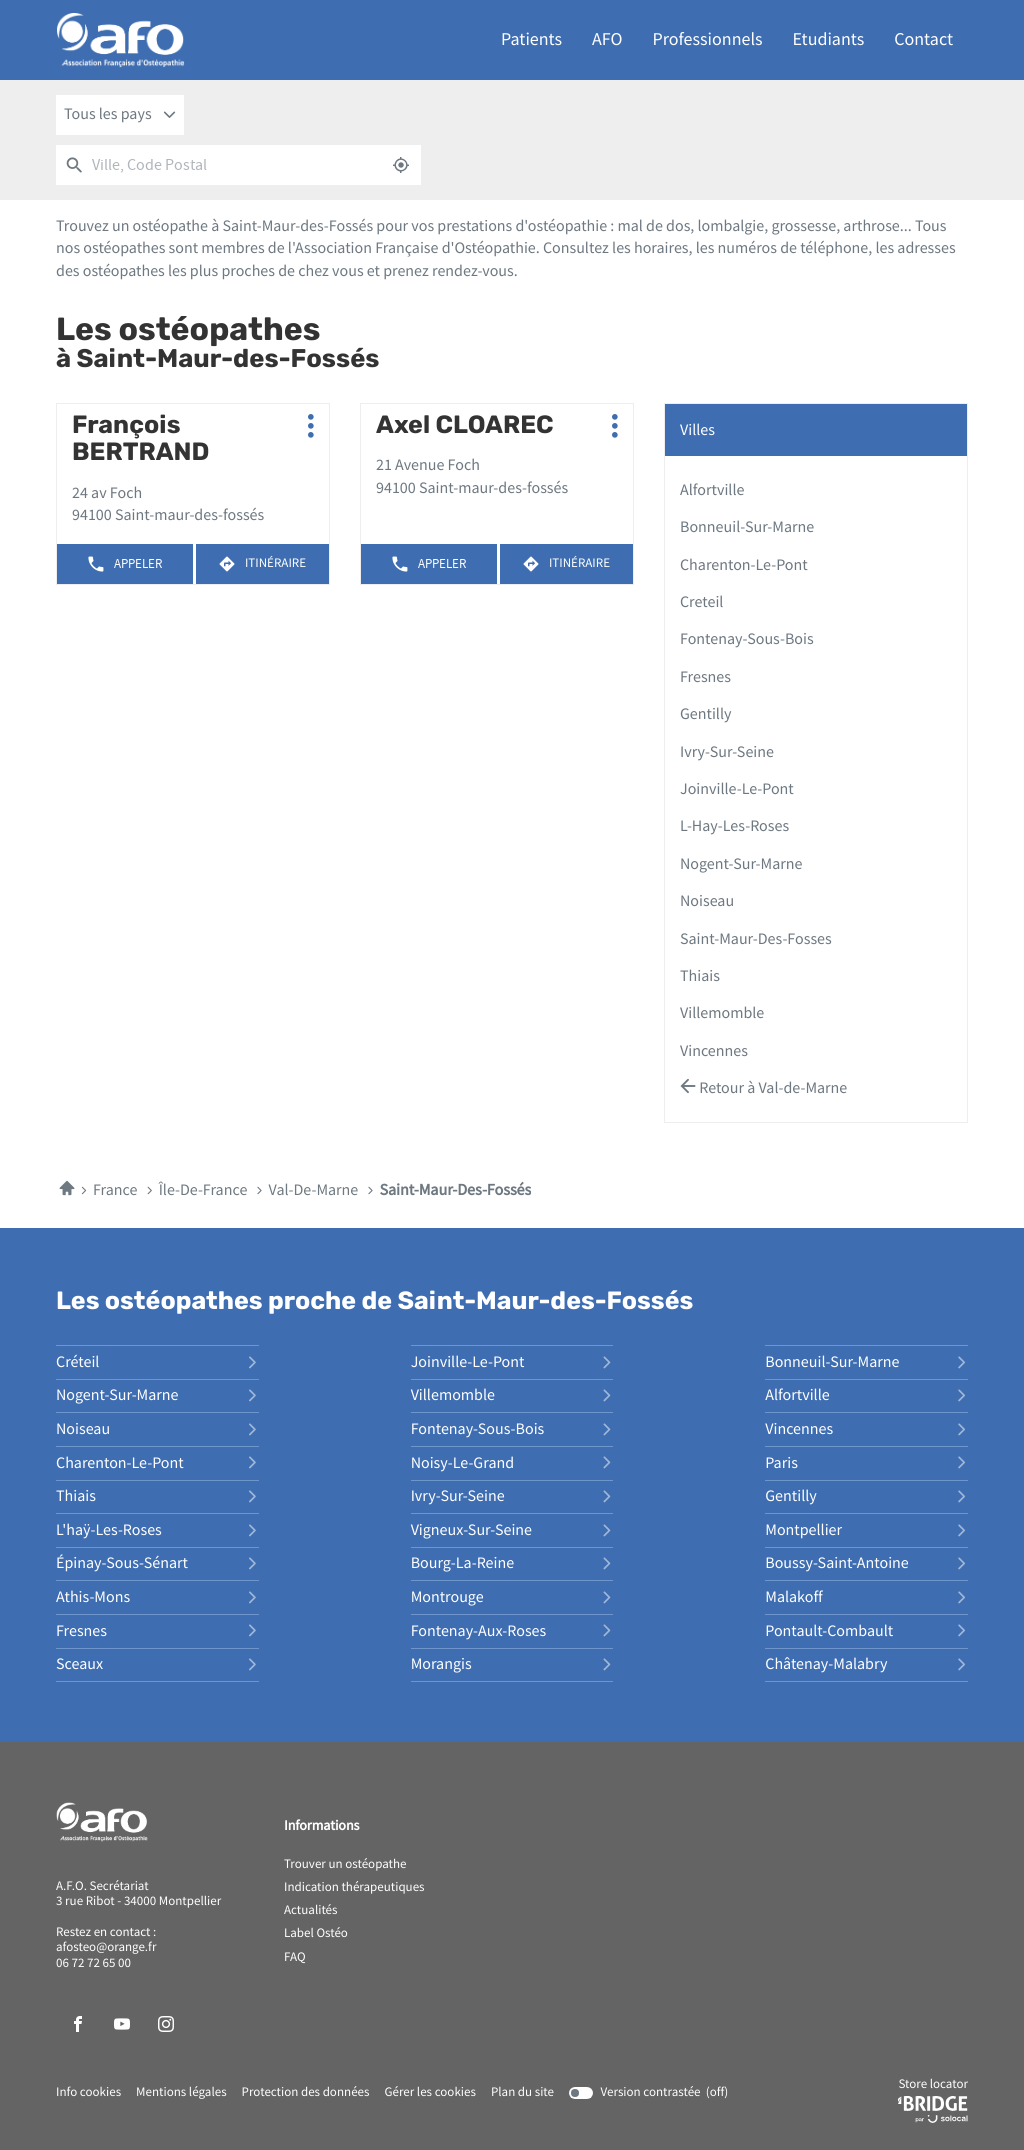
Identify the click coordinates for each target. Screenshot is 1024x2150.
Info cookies (88, 2093)
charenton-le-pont (744, 565)
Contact (923, 39)
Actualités (311, 1911)
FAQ (295, 1958)
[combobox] (120, 115)
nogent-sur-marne (741, 864)
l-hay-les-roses (734, 826)
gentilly (706, 714)
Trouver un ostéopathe (345, 1865)
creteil (701, 602)
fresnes (705, 677)
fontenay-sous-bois (747, 639)
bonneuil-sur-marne (747, 527)
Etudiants (829, 39)
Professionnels (708, 39)
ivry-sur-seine (727, 752)
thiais (700, 976)
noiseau (707, 901)
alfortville (712, 490)
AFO (607, 39)
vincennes (714, 1051)
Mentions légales (181, 2093)
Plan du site (522, 2092)
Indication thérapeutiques (354, 1888)
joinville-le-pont (737, 789)
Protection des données (306, 2093)
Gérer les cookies (429, 2092)
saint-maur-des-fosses (756, 939)
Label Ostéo (316, 1934)
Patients (531, 39)
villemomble (722, 1013)
